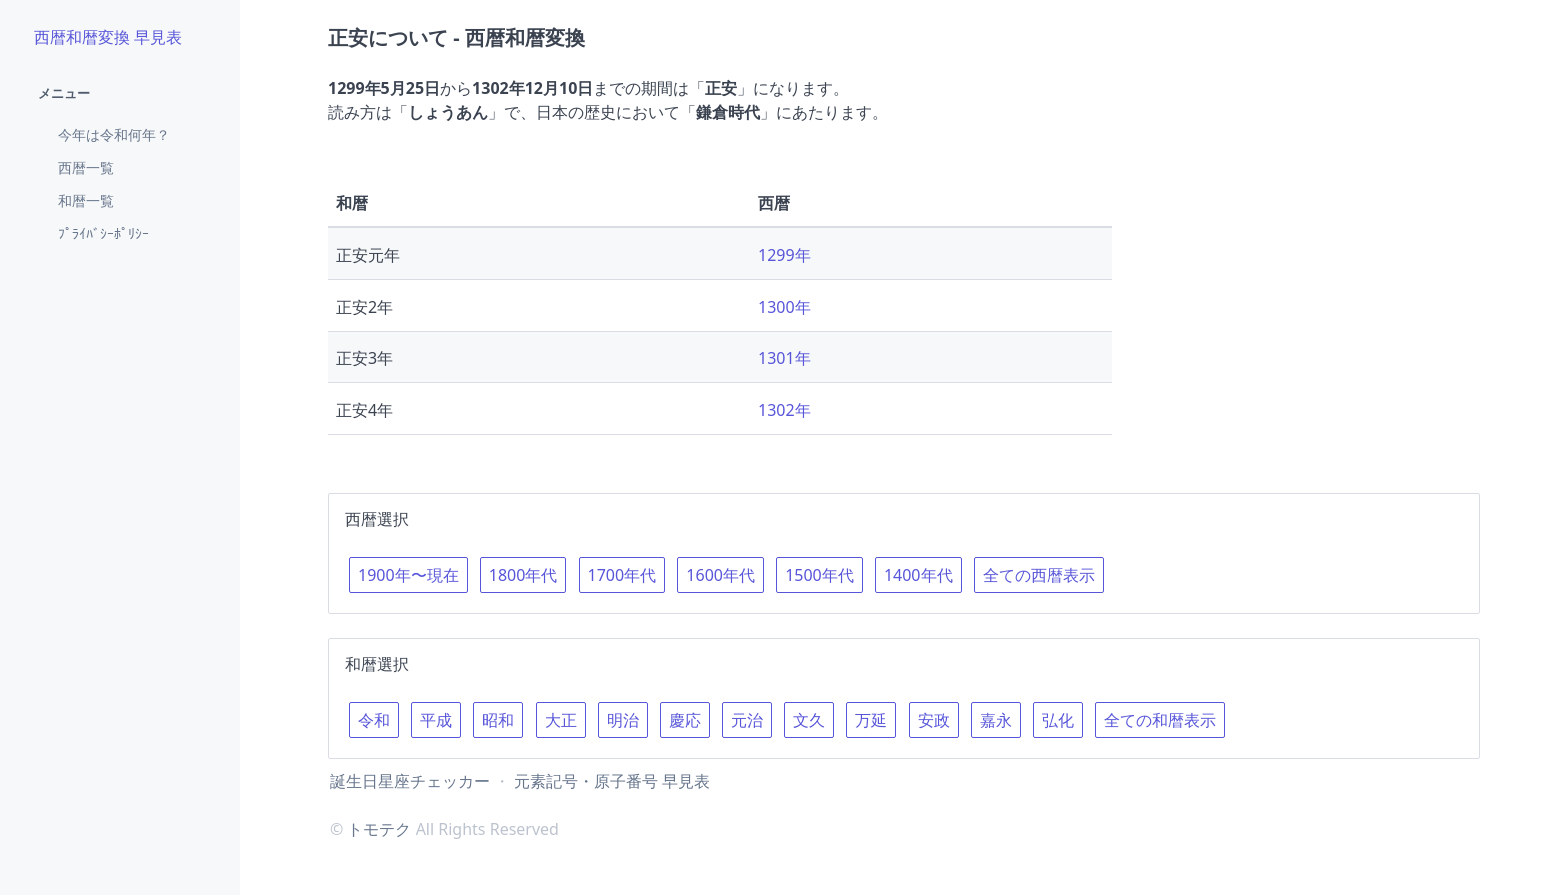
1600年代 (720, 575)
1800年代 (523, 575)
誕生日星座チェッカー (410, 781)
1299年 (784, 255)
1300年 (784, 307)
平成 (436, 720)
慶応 (685, 720)
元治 (747, 720)
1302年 (784, 410)
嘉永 (996, 720)
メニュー (64, 93)
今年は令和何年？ (114, 134)
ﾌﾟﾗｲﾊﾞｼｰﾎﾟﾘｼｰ (103, 233)
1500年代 (819, 575)
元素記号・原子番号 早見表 (612, 781)
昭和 (498, 720)
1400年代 (918, 575)
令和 (374, 720)
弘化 (1058, 720)
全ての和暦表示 (1160, 720)
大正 (561, 720)
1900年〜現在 (408, 575)
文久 (809, 720)
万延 (871, 720)
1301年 (784, 358)
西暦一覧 (86, 167)
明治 (623, 720)
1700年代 (622, 575)
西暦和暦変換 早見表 (108, 37)
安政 (934, 720)
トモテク (379, 829)
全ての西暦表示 (1039, 575)
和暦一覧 (86, 200)
